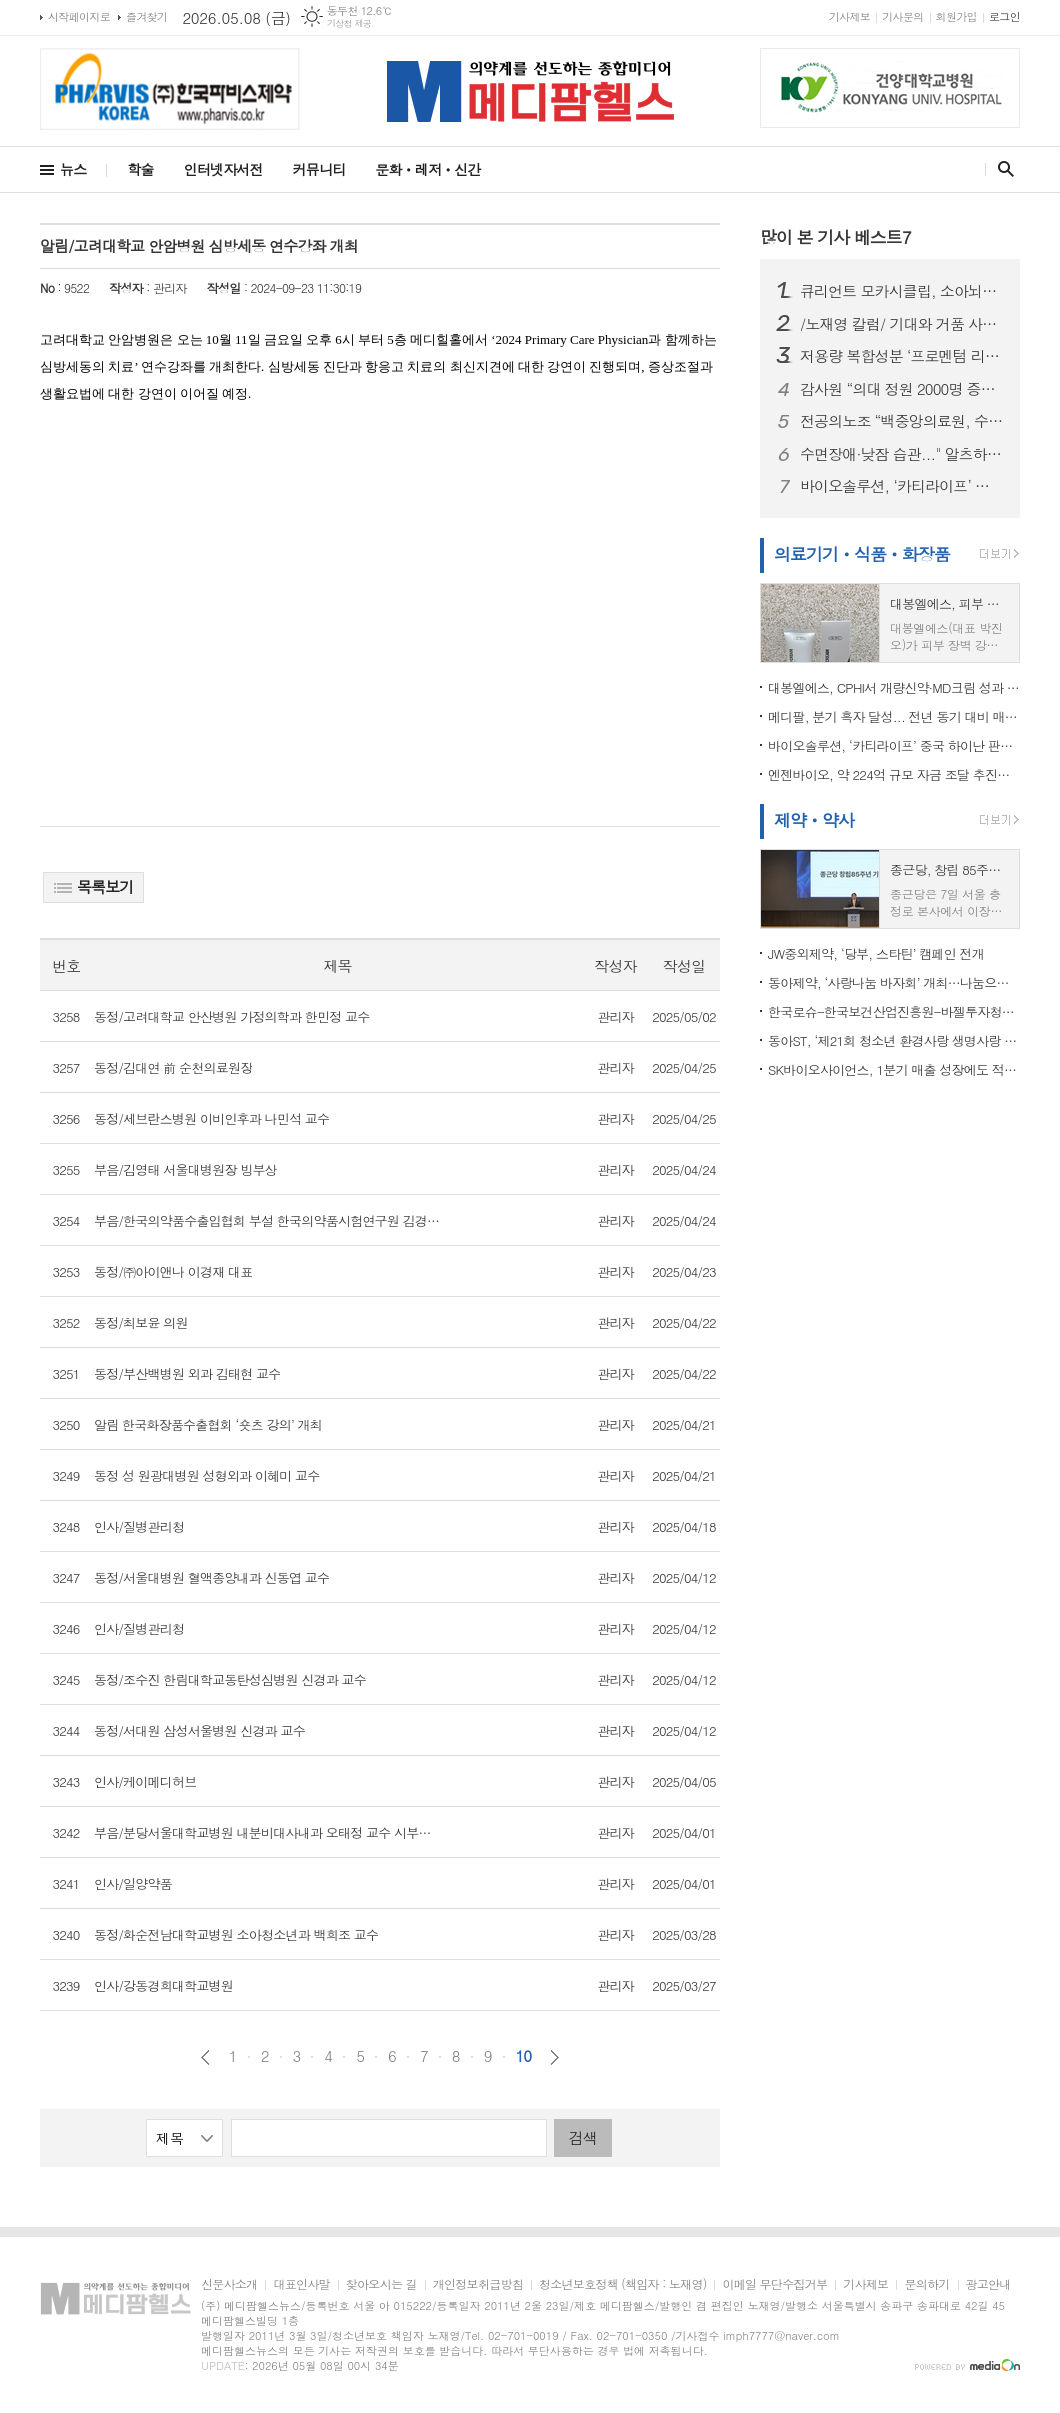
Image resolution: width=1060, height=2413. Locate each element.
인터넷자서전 (223, 169)
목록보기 (93, 886)
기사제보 (849, 16)
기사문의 (902, 16)
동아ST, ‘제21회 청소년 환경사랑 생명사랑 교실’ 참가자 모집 (894, 1040)
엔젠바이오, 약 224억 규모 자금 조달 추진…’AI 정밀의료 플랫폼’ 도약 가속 (894, 774)
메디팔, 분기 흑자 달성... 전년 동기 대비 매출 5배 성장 (894, 716)
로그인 (1004, 16)
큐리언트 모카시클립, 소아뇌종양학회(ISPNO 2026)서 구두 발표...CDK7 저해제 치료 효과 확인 (902, 291)
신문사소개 (229, 2284)
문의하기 (926, 2284)
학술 (140, 169)
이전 (205, 2057)
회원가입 (956, 16)
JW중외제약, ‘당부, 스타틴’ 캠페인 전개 (876, 953)
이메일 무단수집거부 (774, 2284)
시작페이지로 (79, 16)
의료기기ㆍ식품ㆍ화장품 (862, 554)
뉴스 (73, 169)
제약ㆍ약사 (814, 820)
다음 (554, 2057)
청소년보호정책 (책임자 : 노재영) (622, 2284)
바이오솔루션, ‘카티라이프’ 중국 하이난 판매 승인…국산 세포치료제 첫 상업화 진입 (902, 486)
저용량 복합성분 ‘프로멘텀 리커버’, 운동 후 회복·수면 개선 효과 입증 (902, 356)
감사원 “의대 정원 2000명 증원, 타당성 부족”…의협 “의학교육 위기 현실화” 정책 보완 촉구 (902, 389)
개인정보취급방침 (478, 2284)
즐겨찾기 (146, 16)
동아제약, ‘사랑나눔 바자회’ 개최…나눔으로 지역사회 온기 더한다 (894, 982)
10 (524, 2056)
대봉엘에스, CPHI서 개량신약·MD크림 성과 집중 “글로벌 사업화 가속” (894, 687)
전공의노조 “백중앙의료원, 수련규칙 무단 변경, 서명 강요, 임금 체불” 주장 (902, 421)
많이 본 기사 (835, 237)
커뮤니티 (319, 169)
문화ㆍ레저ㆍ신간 (427, 169)
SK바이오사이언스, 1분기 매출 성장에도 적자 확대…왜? (894, 1069)
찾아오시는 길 (381, 2284)
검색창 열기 (1001, 169)
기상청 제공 (349, 23)
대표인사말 (301, 2284)
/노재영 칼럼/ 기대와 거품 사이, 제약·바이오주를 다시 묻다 (902, 324)
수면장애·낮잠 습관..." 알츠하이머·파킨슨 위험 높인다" (902, 454)
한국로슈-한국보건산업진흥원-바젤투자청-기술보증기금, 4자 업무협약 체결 (894, 1011)
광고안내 (988, 2284)
